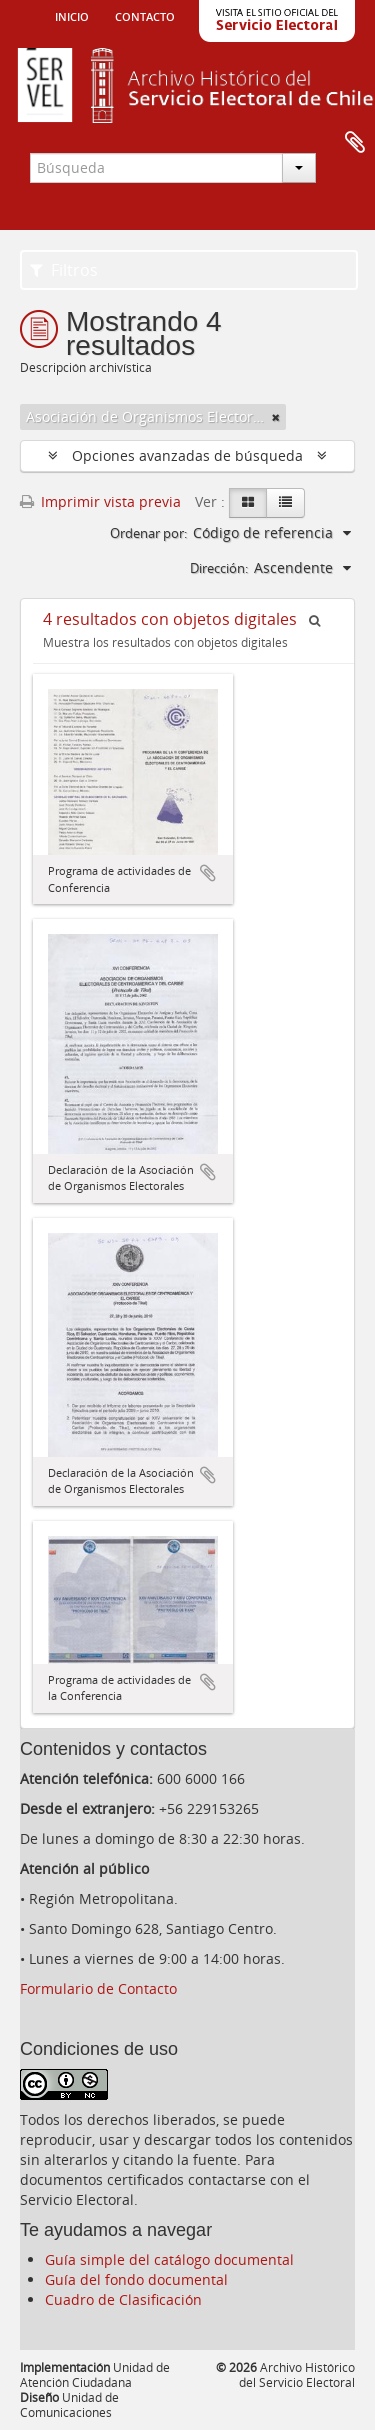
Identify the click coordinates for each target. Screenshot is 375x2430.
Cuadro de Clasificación (123, 2299)
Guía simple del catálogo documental (169, 2259)
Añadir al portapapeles (208, 873)
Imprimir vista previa (100, 501)
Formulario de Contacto (98, 1988)
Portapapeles (355, 143)
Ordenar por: (148, 533)
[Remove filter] (276, 417)
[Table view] (285, 503)
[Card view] (248, 503)
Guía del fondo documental (136, 2279)
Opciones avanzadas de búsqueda (187, 455)
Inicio (72, 15)
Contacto (145, 15)
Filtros (64, 270)
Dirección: (219, 568)
